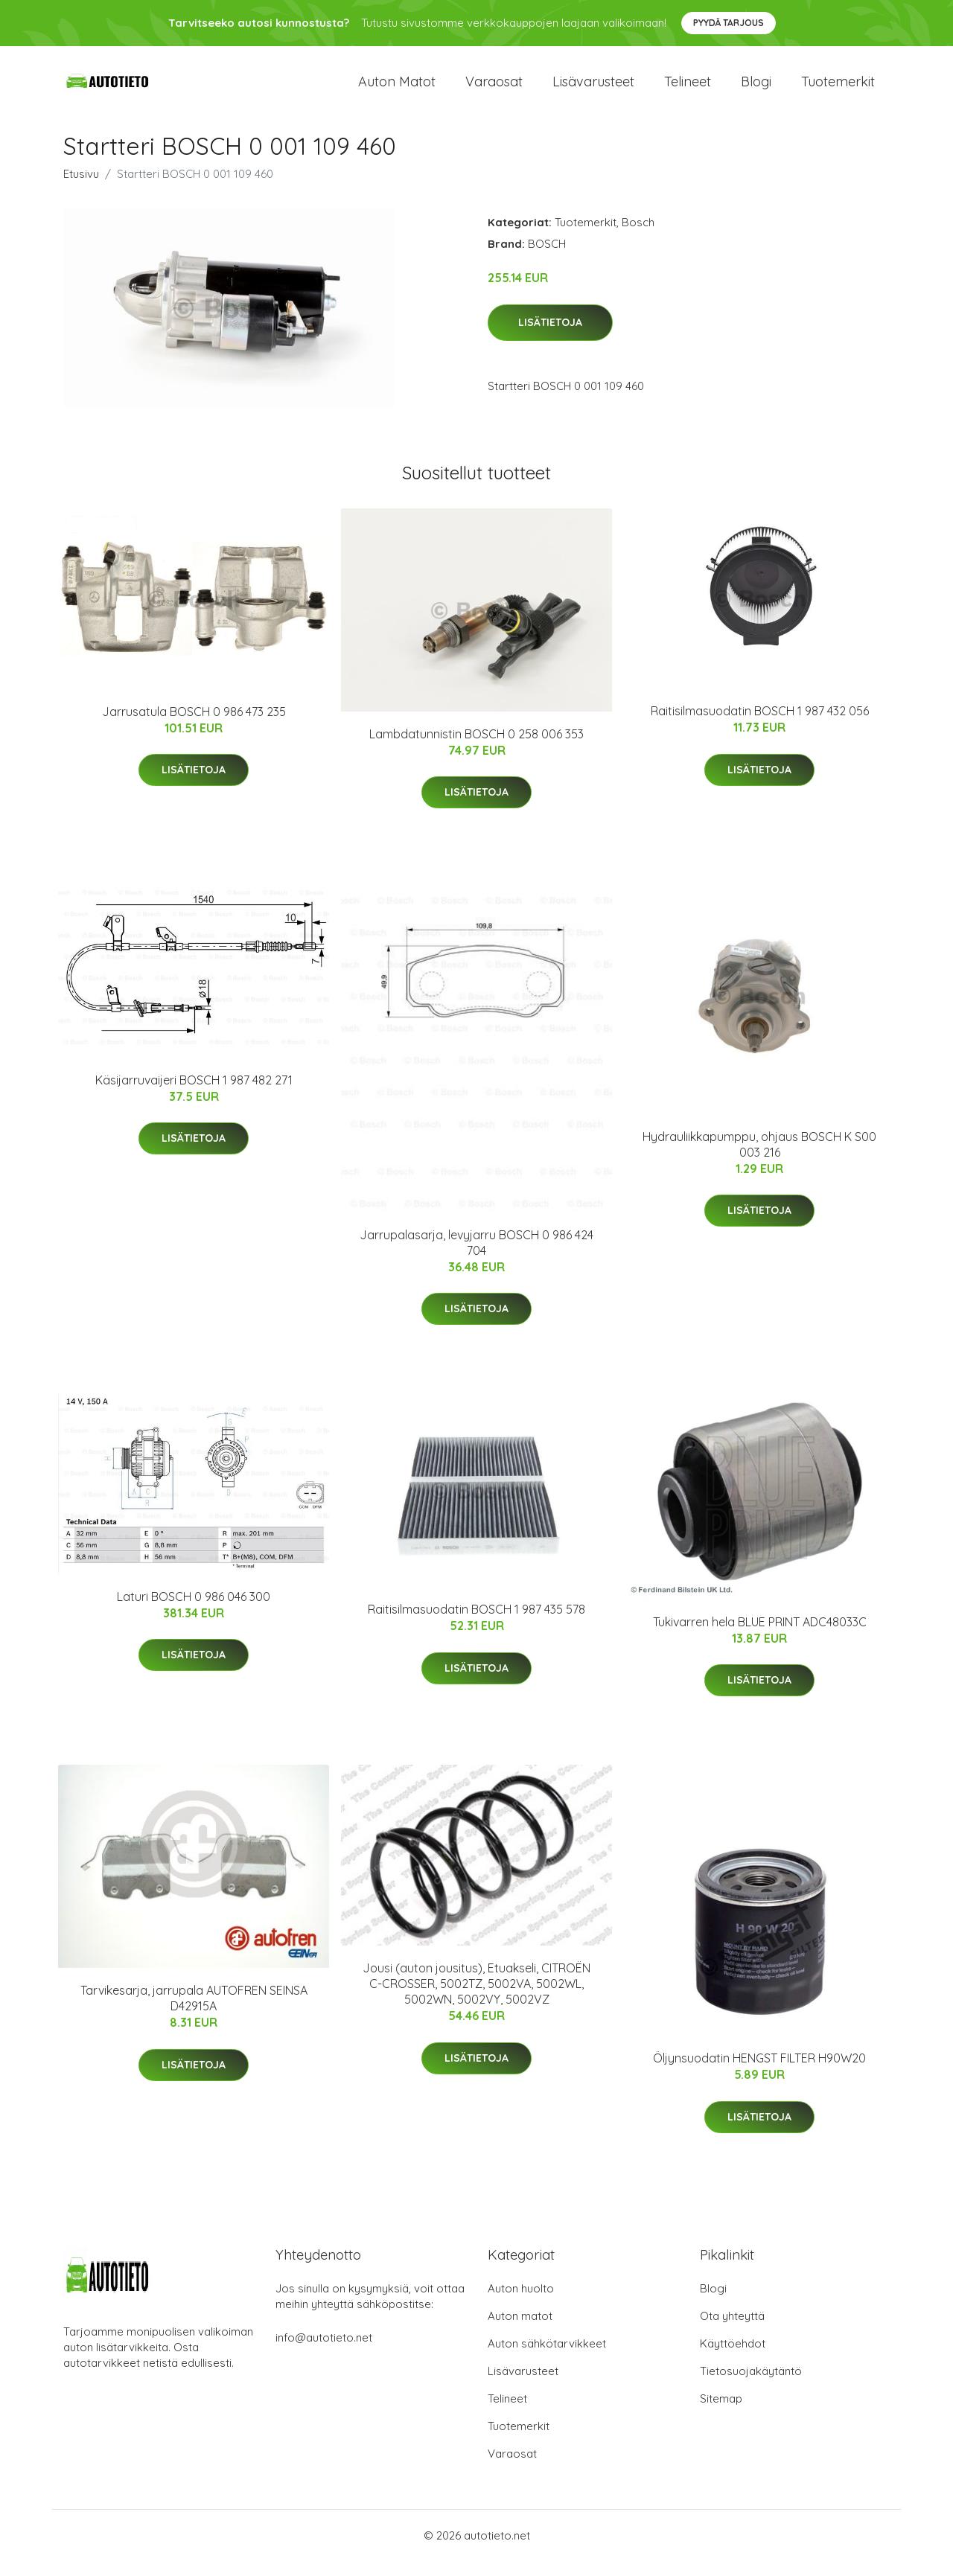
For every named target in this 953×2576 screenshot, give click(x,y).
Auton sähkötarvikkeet (547, 2358)
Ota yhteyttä (732, 2331)
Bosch (638, 237)
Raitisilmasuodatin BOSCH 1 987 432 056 (760, 725)
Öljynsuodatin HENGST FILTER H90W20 (759, 2072)
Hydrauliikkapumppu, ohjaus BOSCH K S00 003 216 (759, 1159)
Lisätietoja (550, 337)
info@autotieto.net (323, 2352)
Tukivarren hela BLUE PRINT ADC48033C (760, 1636)
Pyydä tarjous (728, 22)
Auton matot (397, 89)
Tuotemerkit (838, 89)
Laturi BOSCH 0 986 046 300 (193, 1611)
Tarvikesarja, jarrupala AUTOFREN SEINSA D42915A (193, 2013)
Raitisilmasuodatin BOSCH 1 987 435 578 (476, 1624)
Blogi (756, 89)
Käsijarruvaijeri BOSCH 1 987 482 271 (194, 1094)
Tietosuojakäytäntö (751, 2386)
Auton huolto (521, 2303)
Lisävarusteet (593, 89)
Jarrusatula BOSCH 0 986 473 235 (194, 726)
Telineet (687, 89)
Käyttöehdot (732, 2358)
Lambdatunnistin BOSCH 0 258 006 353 (476, 748)
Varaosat (494, 89)
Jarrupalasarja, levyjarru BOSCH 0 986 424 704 (476, 1257)
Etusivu (81, 189)
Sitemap (721, 2413)
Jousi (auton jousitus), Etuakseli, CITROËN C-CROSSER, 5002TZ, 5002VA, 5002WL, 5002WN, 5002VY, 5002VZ (476, 1998)
